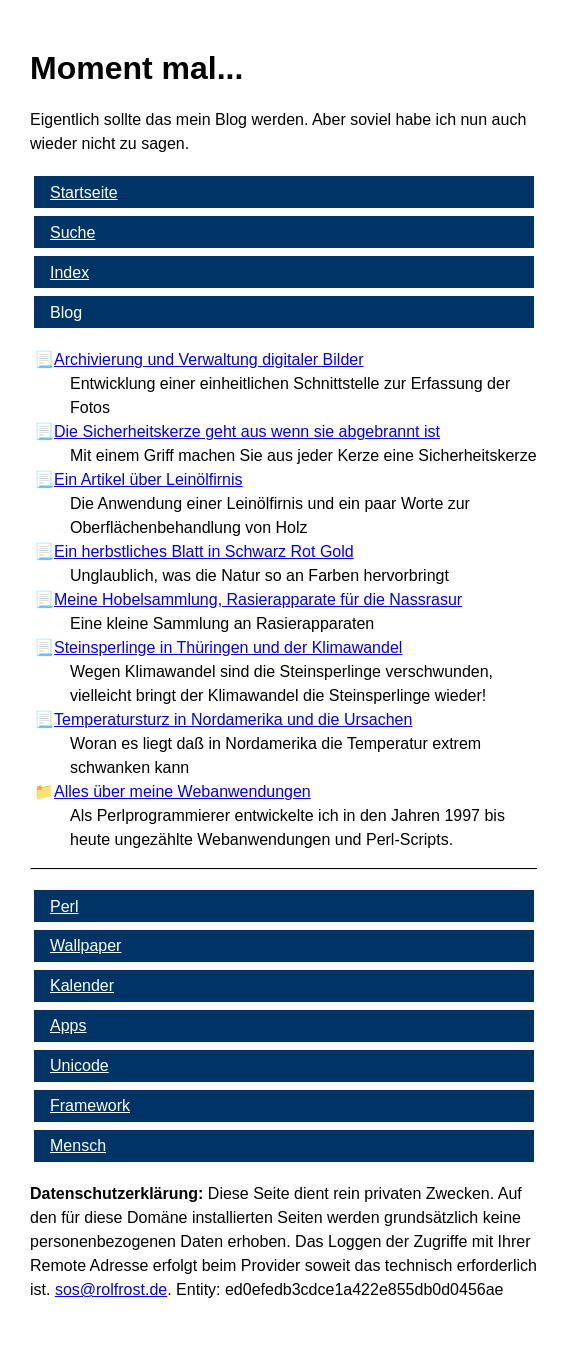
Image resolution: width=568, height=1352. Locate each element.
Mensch (78, 1145)
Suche (72, 232)
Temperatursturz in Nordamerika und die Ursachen (233, 719)
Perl (64, 906)
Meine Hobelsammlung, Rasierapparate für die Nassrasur (258, 599)
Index (69, 272)
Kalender (82, 985)
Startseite (84, 192)
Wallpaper (85, 945)
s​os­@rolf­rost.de (111, 1289)
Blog (66, 312)
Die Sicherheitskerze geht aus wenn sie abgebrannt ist (247, 431)
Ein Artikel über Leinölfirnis (148, 479)
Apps (68, 1025)
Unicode (79, 1065)
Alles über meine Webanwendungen (182, 791)
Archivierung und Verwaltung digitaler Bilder (209, 359)
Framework (90, 1105)
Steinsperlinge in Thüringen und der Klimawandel (228, 647)
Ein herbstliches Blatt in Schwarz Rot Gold (204, 551)
